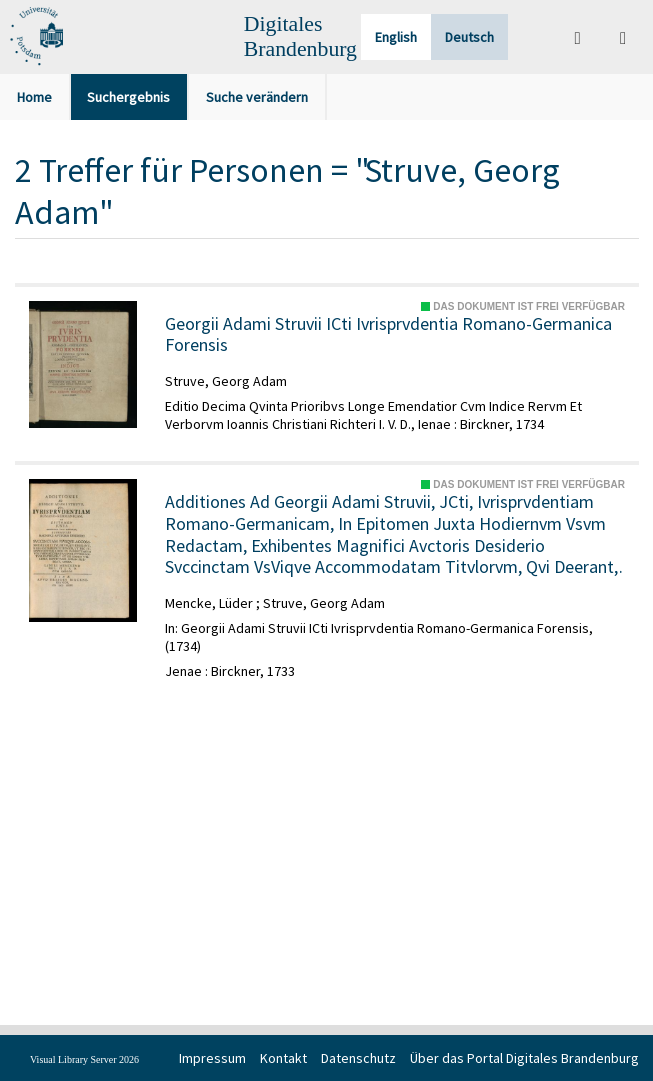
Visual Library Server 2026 (84, 1059)
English (396, 37)
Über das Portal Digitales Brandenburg (524, 1058)
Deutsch (469, 37)
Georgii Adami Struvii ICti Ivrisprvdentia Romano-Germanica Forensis (388, 334)
